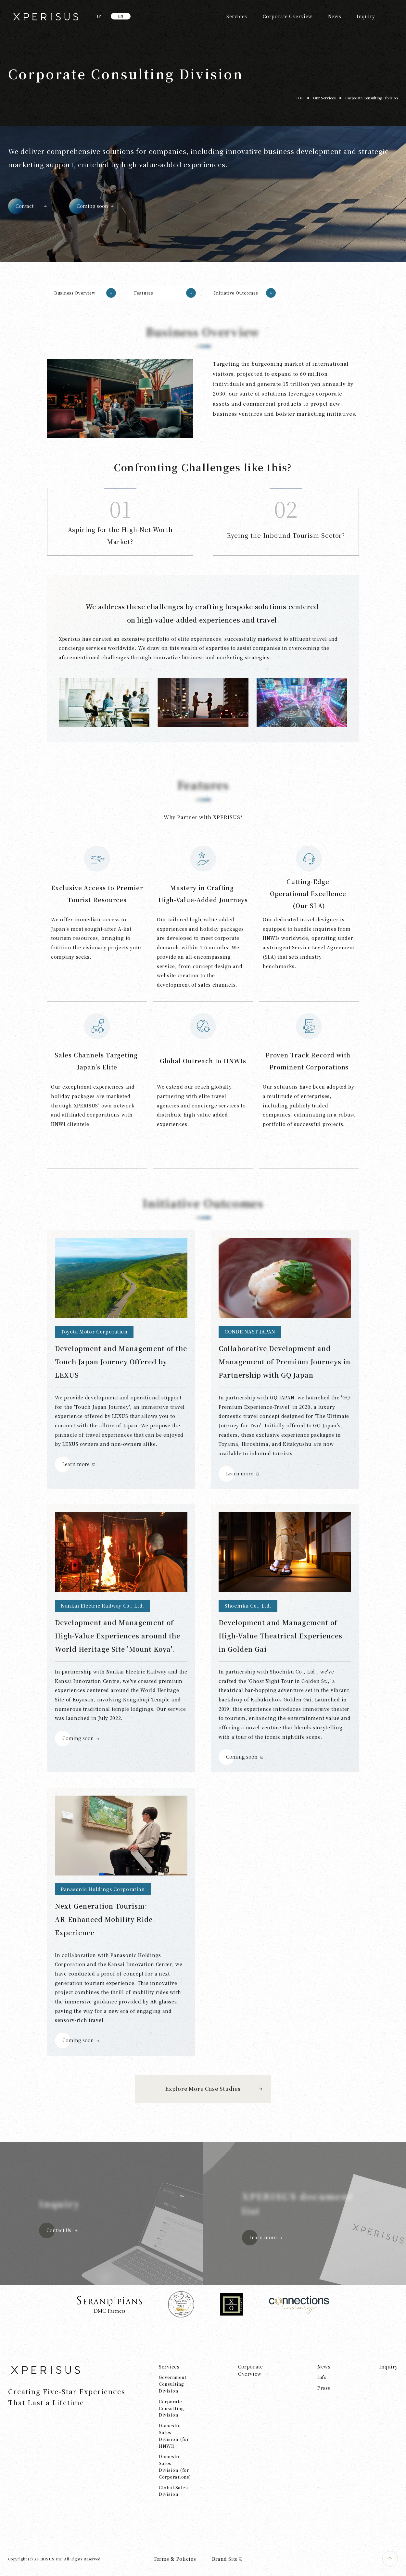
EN (120, 16)
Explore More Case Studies (203, 2088)
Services (236, 16)
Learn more (76, 1464)
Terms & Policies (175, 2559)
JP (99, 16)
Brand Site (228, 2559)
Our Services (324, 97)
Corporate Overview (287, 16)
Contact (24, 206)
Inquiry (366, 16)
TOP (299, 97)
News (334, 16)
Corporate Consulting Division (371, 97)
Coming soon (92, 206)
